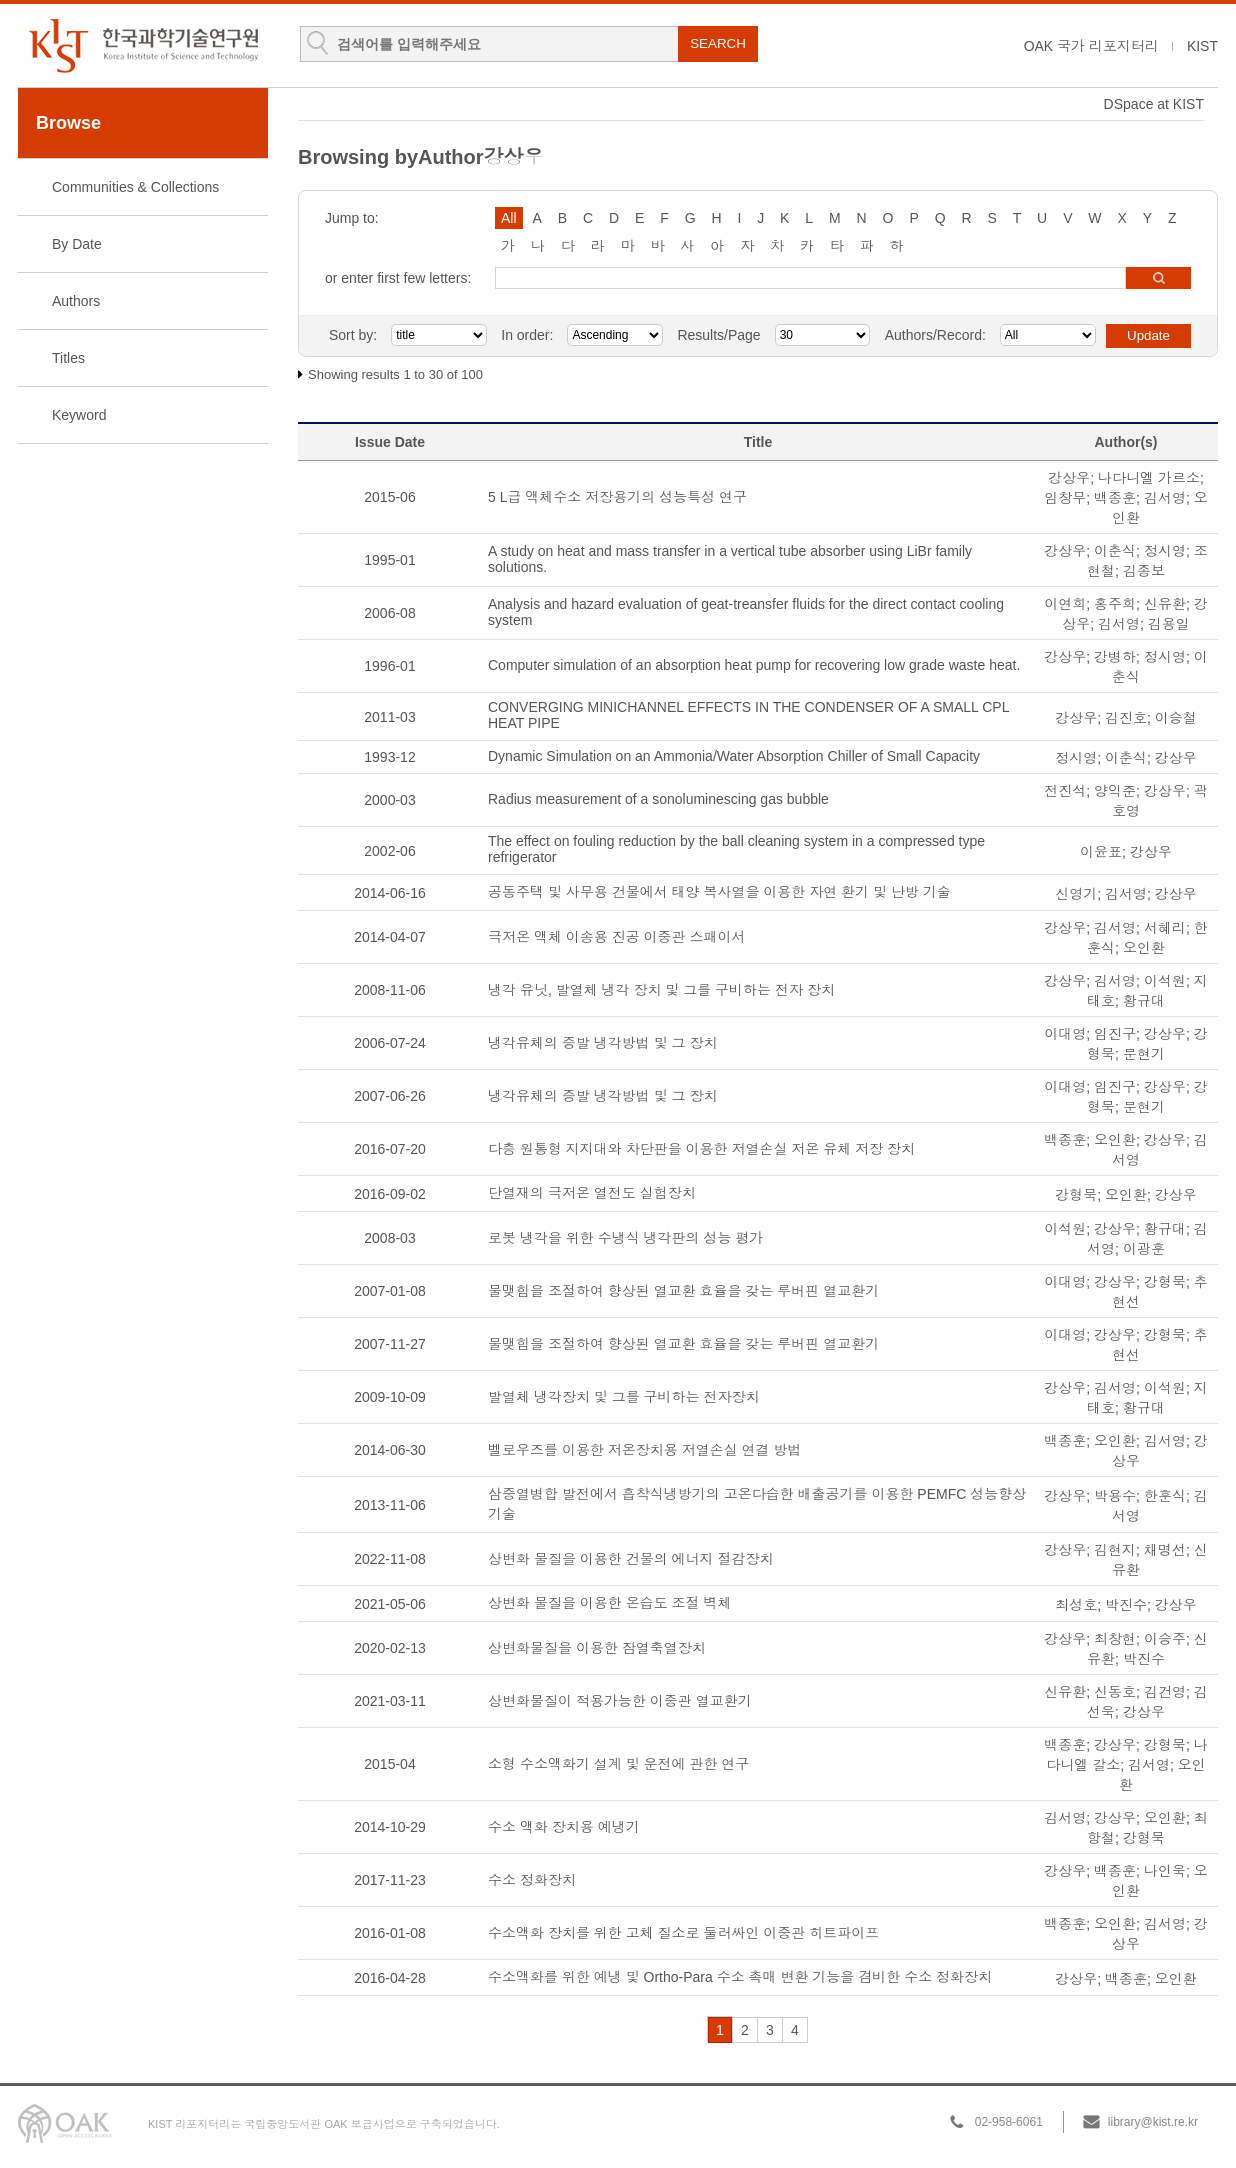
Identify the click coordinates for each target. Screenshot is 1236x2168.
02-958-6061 (1009, 2122)
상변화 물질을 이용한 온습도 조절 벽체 (609, 1603)
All (509, 218)
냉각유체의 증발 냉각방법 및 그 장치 (602, 1043)
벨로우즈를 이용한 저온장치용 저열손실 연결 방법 (644, 1450)
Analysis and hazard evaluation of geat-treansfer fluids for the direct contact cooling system (746, 612)
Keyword (79, 415)
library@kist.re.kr (1153, 2122)
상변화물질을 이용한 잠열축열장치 (597, 1648)
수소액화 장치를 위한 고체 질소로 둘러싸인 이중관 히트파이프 (683, 1933)
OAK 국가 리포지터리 (1091, 46)
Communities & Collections (135, 187)
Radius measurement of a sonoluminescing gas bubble (658, 799)
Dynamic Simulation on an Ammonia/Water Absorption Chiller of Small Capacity (734, 756)
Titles (68, 358)
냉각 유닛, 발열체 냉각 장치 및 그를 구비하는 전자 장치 (661, 990)
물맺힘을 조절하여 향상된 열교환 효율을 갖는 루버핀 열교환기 (683, 1291)
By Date (77, 244)
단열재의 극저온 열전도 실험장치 (592, 1193)
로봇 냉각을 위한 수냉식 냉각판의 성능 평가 (625, 1238)
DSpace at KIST (1154, 104)
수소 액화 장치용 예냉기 (564, 1827)
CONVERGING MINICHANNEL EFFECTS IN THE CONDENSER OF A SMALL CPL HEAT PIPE (748, 715)
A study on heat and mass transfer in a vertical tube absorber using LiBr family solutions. (730, 559)
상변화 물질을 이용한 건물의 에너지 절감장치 (630, 1559)
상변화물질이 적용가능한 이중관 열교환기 (620, 1701)
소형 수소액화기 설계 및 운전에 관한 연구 (618, 1764)
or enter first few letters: (398, 278)
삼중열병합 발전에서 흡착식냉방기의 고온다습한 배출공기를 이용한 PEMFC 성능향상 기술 (757, 1504)
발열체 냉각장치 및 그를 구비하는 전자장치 (623, 1397)
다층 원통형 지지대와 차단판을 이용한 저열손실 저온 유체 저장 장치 (701, 1149)
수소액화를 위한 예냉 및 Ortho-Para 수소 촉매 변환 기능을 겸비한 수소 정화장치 (740, 1977)
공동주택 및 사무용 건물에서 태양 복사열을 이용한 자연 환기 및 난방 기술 (719, 892)
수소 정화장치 (532, 1880)
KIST (1202, 46)
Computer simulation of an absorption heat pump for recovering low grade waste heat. (754, 665)
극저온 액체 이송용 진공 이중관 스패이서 (616, 937)
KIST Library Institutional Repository (143, 45)
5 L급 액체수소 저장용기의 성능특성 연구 (617, 497)
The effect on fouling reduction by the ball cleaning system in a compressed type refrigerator (736, 849)
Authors (76, 301)
